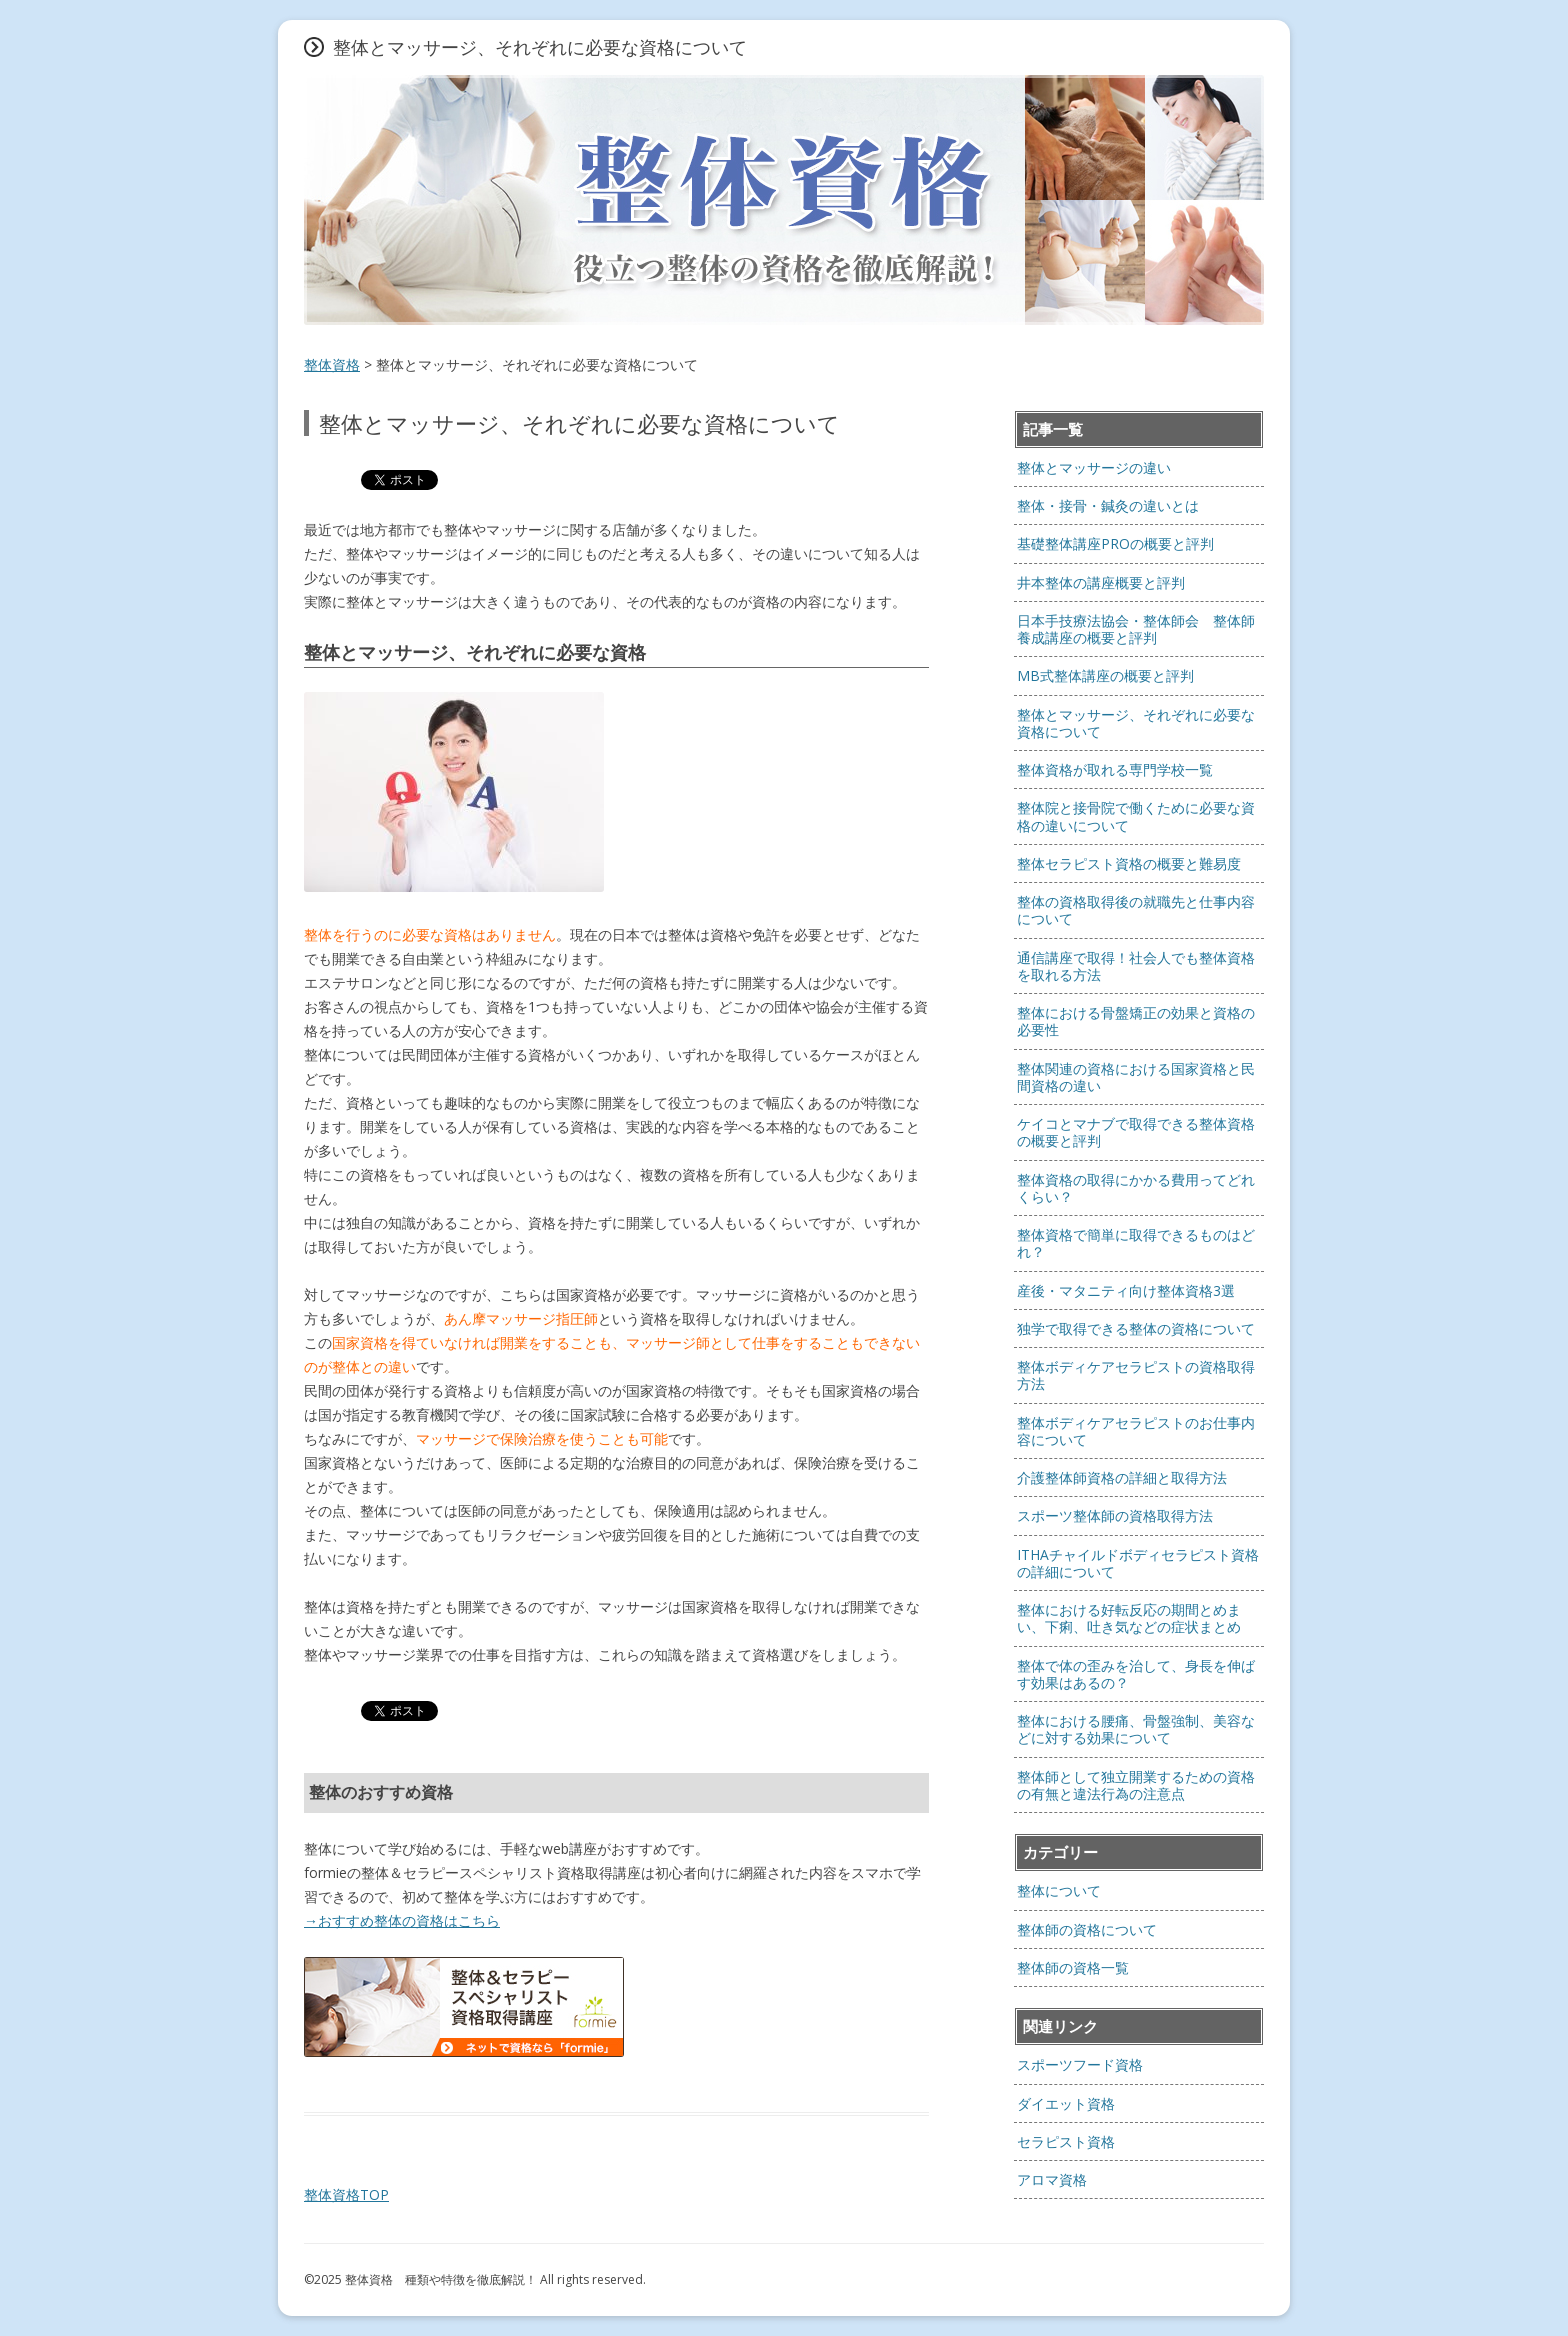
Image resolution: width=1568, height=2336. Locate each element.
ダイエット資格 (1066, 2103)
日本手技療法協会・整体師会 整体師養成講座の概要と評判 (1136, 629)
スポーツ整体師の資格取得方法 (1115, 1515)
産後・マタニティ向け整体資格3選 (1126, 1290)
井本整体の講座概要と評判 (1101, 582)
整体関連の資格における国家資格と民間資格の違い (1136, 1077)
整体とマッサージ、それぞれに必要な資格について (1136, 723)
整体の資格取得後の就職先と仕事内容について (1136, 910)
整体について (1059, 1890)
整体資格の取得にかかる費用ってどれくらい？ (1136, 1188)
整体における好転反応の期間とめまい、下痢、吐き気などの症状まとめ (1129, 1618)
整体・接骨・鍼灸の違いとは (1108, 505)
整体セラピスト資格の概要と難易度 (1129, 863)
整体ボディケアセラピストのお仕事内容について (1136, 1431)
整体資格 (332, 364)
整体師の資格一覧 (1073, 1967)
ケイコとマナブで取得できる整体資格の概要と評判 (1136, 1132)
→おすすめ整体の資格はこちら (402, 1920)
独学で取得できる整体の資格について (1136, 1328)
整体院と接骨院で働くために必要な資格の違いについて (1136, 816)
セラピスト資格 (1066, 2141)
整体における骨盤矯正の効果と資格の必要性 (1136, 1021)
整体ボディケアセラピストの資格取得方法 (1136, 1375)
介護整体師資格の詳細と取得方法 (1122, 1477)
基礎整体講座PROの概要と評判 (1115, 543)
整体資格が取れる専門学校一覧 (1115, 769)
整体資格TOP (346, 2194)
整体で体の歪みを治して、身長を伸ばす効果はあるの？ (1136, 1674)
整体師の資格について (1087, 1929)
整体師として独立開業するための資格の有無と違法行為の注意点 (1136, 1785)
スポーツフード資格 (1080, 2064)
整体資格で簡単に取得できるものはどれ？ (1136, 1243)
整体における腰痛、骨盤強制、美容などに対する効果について (1136, 1729)
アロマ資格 (1052, 2179)
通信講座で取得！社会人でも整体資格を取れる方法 (1136, 966)
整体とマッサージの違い (1094, 467)
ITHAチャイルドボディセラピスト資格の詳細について (1138, 1563)
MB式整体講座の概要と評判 (1105, 675)
